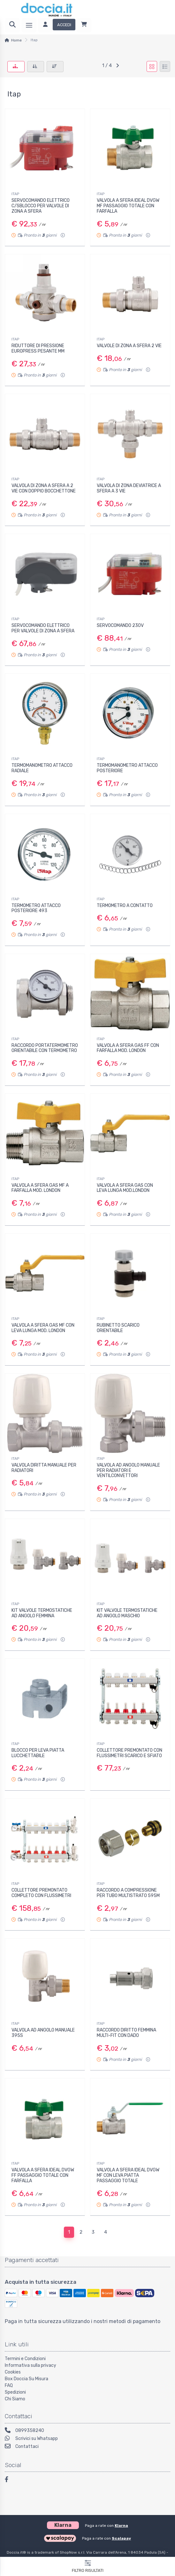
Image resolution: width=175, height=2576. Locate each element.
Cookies (13, 2372)
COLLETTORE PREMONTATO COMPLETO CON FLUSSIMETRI (41, 1892)
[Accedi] (56, 25)
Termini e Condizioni (25, 2358)
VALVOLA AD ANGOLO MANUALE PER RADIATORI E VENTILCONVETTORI (128, 1470)
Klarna (121, 2525)
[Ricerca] (12, 25)
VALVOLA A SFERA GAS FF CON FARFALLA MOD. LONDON (128, 1048)
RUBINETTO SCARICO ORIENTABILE (118, 1327)
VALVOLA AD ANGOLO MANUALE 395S (43, 2032)
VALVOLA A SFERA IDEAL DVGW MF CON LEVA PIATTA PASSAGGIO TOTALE (128, 2175)
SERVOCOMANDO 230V (120, 625)
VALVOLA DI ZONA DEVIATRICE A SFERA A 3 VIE (129, 488)
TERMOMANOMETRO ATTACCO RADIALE (41, 768)
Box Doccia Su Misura (26, 2379)
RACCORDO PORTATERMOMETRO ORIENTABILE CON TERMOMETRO (44, 1048)
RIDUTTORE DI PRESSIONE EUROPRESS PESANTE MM (38, 348)
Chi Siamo (15, 2399)
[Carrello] (84, 25)
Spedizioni (15, 2392)
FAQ (9, 2385)
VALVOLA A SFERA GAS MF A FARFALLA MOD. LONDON (40, 1188)
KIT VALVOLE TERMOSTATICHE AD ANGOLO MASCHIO (127, 1613)
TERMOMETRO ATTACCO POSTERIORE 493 (36, 908)
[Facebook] (9, 2480)
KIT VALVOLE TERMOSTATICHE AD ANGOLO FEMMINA (41, 1613)
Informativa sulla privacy (30, 2365)
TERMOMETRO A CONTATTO (125, 905)
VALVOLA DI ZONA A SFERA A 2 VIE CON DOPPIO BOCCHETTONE (43, 488)
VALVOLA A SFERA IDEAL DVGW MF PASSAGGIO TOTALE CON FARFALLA (128, 206)
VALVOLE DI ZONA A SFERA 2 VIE (129, 345)
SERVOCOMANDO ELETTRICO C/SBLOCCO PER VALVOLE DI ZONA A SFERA (40, 206)
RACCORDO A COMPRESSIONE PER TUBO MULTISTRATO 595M (128, 1892)
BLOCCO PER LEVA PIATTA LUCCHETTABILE (37, 1753)
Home (16, 40)
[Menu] (29, 25)
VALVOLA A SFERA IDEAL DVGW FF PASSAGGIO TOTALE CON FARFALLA (42, 2175)
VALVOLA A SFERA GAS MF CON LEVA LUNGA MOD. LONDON (42, 1327)
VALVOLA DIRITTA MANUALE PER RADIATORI (43, 1467)
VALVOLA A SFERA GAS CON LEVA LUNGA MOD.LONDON (125, 1188)
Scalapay (121, 2538)
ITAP (15, 194)
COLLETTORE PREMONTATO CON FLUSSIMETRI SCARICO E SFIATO (129, 1753)
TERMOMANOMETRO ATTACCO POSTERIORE (127, 768)
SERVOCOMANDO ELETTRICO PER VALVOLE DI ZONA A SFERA (42, 628)
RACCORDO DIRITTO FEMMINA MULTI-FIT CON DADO (126, 2032)
